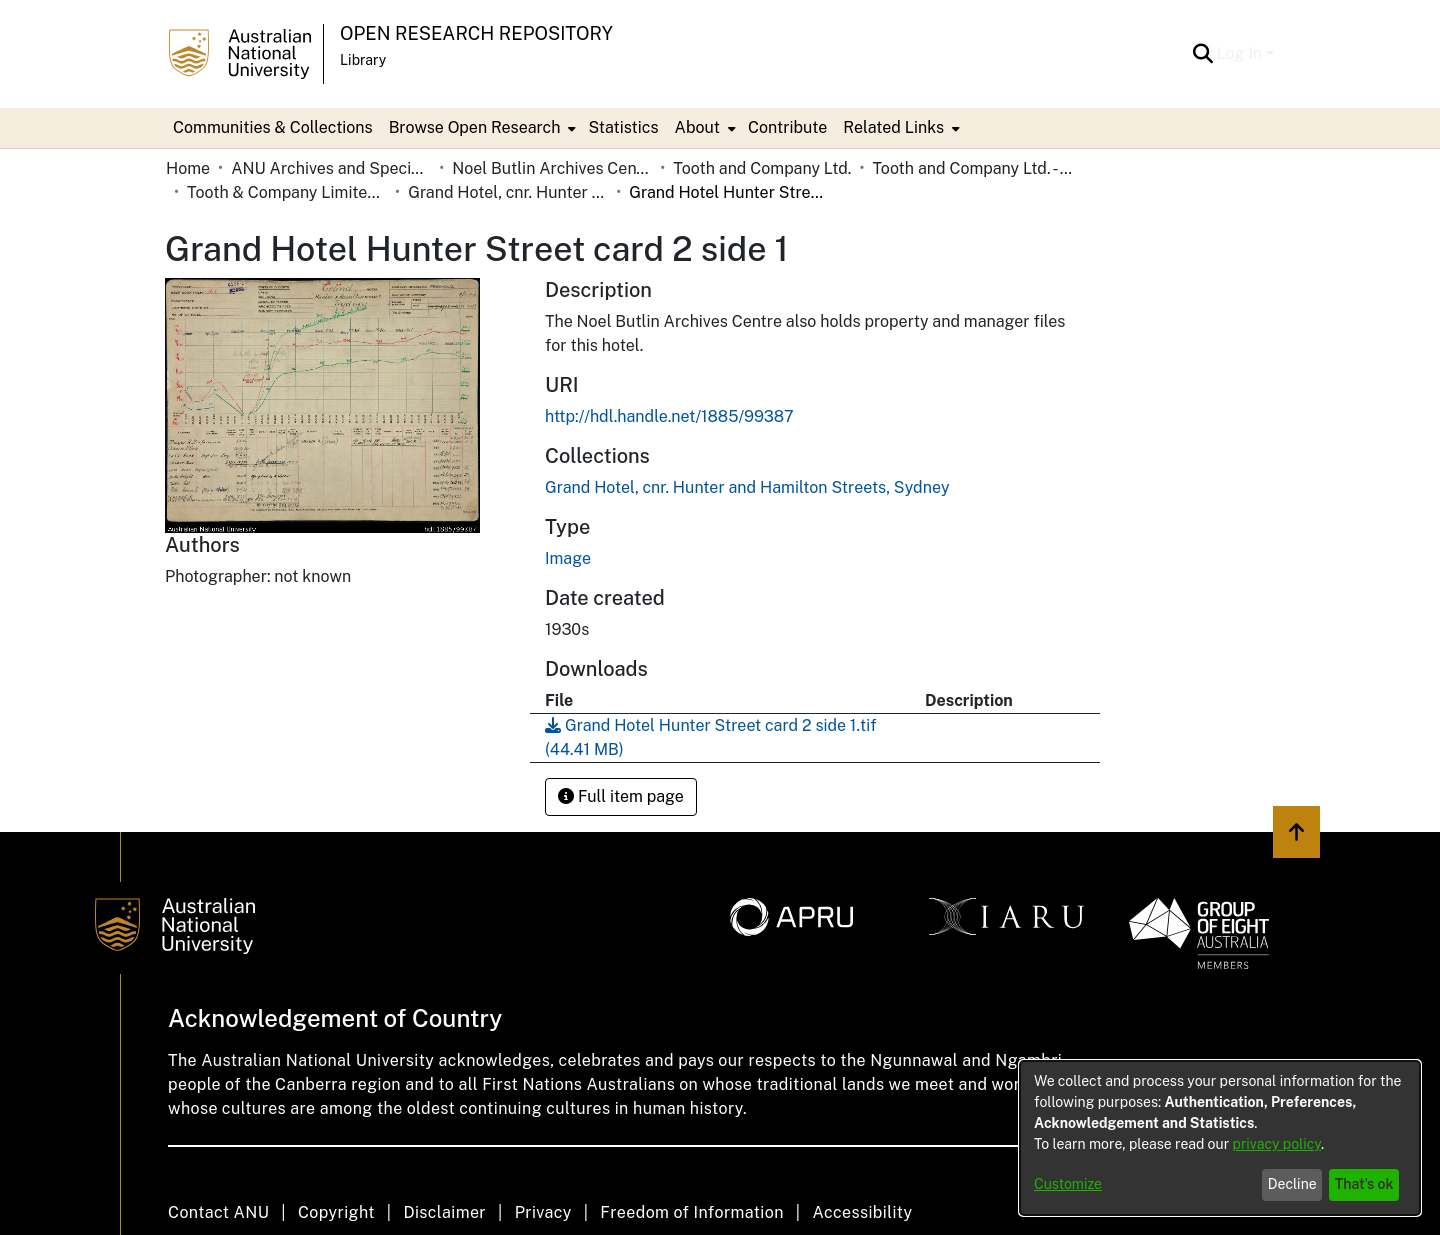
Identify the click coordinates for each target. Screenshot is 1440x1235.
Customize (1068, 1184)
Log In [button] (1241, 53)
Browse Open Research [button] (475, 127)
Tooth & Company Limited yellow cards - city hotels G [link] (287, 192)
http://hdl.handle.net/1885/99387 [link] (669, 416)
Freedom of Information (691, 1212)
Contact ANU (218, 1212)
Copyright (336, 1212)
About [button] (697, 127)
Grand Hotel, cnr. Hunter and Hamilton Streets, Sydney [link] (508, 192)
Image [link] (568, 558)
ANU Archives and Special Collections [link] (331, 168)
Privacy (543, 1212)
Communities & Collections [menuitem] (273, 127)
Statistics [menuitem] (623, 127)
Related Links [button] (893, 127)
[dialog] (1220, 1138)
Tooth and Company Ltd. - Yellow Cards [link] (972, 168)
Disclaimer (444, 1212)
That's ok (1364, 1184)
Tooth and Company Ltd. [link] (762, 168)
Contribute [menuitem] (787, 127)
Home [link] (188, 168)
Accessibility (862, 1212)
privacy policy (1277, 1144)
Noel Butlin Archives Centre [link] (552, 168)
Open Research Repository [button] (476, 33)
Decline (1292, 1184)
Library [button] (363, 60)
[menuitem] (481, 128)
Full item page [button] (621, 796)
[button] (1203, 54)
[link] (747, 487)
